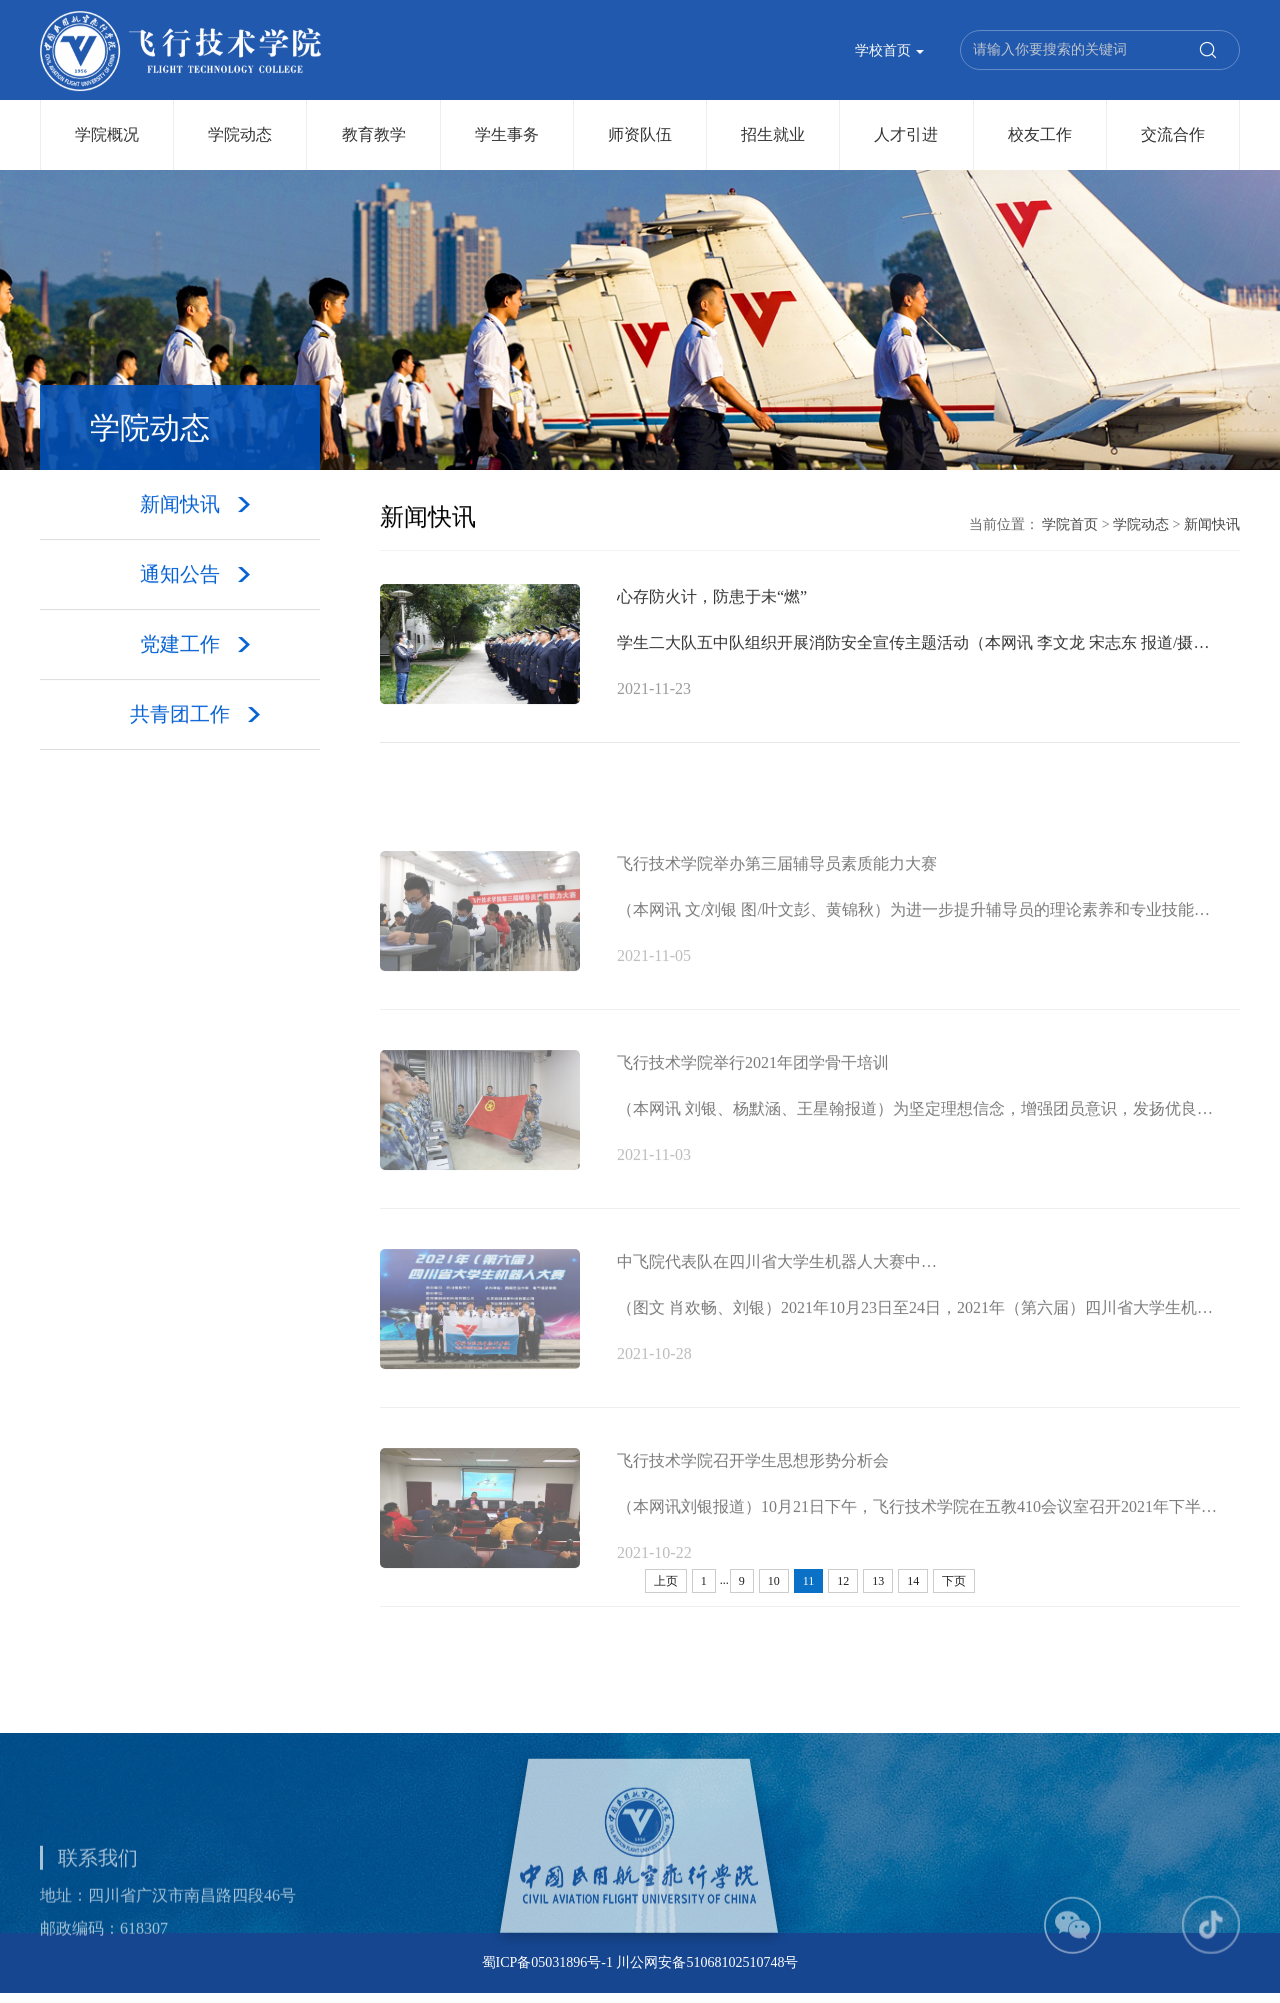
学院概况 (107, 134)
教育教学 (374, 134)
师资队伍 (640, 134)
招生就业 (773, 134)
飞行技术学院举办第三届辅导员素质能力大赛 (777, 905)
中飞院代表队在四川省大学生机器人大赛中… (777, 1303)
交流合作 (1173, 134)
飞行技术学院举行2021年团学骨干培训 (753, 1104)
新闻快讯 (1212, 525)
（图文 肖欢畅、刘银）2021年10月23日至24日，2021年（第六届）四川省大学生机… (915, 1349)
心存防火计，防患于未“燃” (712, 598)
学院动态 (240, 134)
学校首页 (890, 51)
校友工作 (1040, 134)
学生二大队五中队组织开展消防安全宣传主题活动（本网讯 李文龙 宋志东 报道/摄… (913, 644)
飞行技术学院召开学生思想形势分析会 (753, 1502)
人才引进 (906, 134)
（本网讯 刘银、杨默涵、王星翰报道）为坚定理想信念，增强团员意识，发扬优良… (915, 1150)
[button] (1072, 1966)
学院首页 (1070, 525)
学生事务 (507, 134)
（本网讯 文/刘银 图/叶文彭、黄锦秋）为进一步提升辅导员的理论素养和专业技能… (913, 951)
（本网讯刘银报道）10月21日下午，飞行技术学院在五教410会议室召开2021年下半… (917, 1548)
